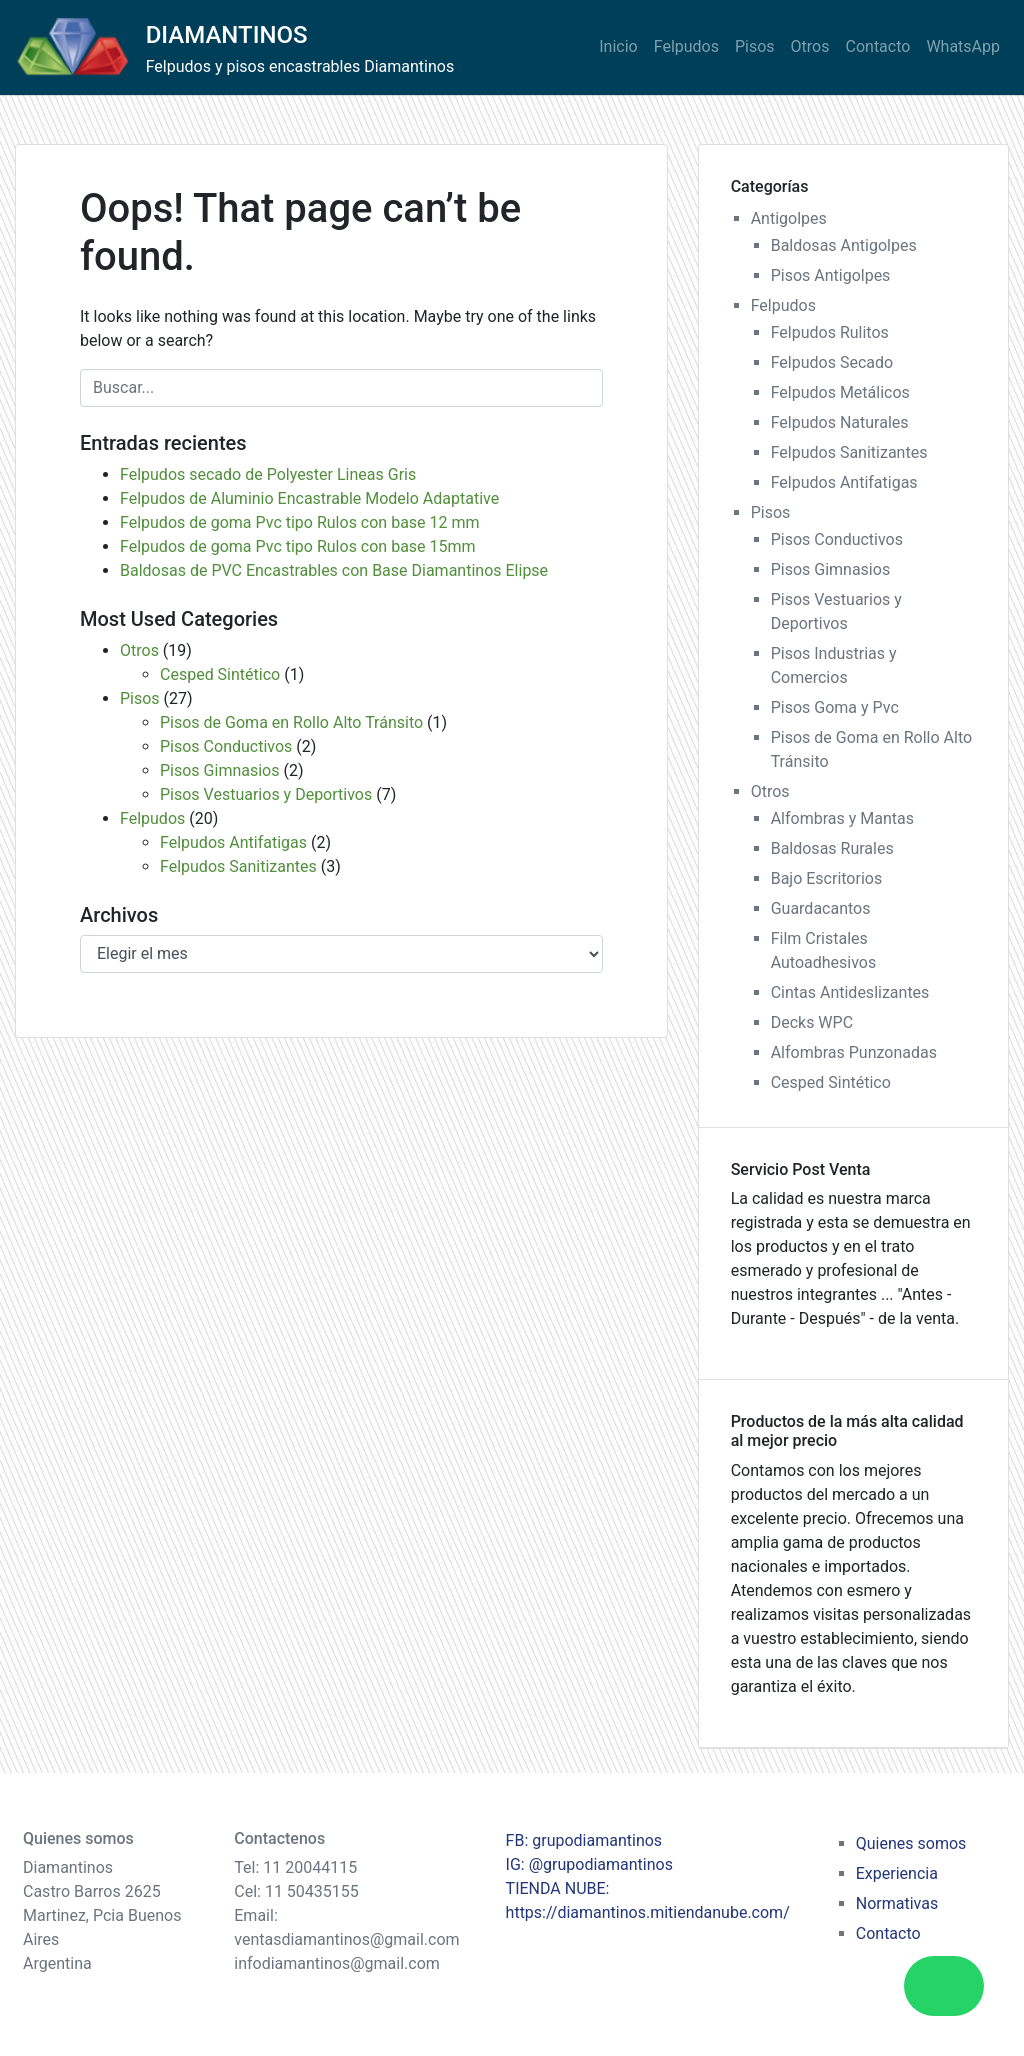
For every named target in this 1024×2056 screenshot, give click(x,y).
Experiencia (897, 1873)
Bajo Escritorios (827, 878)
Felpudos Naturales (840, 422)
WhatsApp (963, 46)
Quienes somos (911, 1843)
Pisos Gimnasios (219, 770)
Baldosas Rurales (832, 848)
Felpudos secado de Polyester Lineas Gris (268, 474)
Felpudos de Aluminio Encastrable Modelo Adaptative (309, 498)
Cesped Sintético (220, 674)
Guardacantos (821, 908)
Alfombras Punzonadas (854, 1052)
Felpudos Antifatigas (233, 842)
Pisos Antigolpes (831, 275)
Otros (810, 46)
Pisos (755, 46)
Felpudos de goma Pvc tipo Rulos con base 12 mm (300, 522)
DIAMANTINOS (227, 35)
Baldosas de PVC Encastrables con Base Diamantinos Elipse (334, 570)
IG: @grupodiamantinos (589, 1864)
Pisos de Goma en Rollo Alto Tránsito (291, 722)
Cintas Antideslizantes (850, 992)
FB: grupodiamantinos (584, 1840)
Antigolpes (789, 218)
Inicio (618, 46)
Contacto (878, 46)
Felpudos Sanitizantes (238, 866)
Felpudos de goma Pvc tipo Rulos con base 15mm (298, 546)
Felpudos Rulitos (830, 332)
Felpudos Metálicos (840, 392)
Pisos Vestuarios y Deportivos (266, 794)
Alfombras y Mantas (842, 818)
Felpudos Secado (832, 362)
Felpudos (686, 46)
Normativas (897, 1903)
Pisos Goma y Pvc (835, 707)
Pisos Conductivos (226, 746)
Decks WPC (812, 1022)
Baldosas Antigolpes (844, 245)
